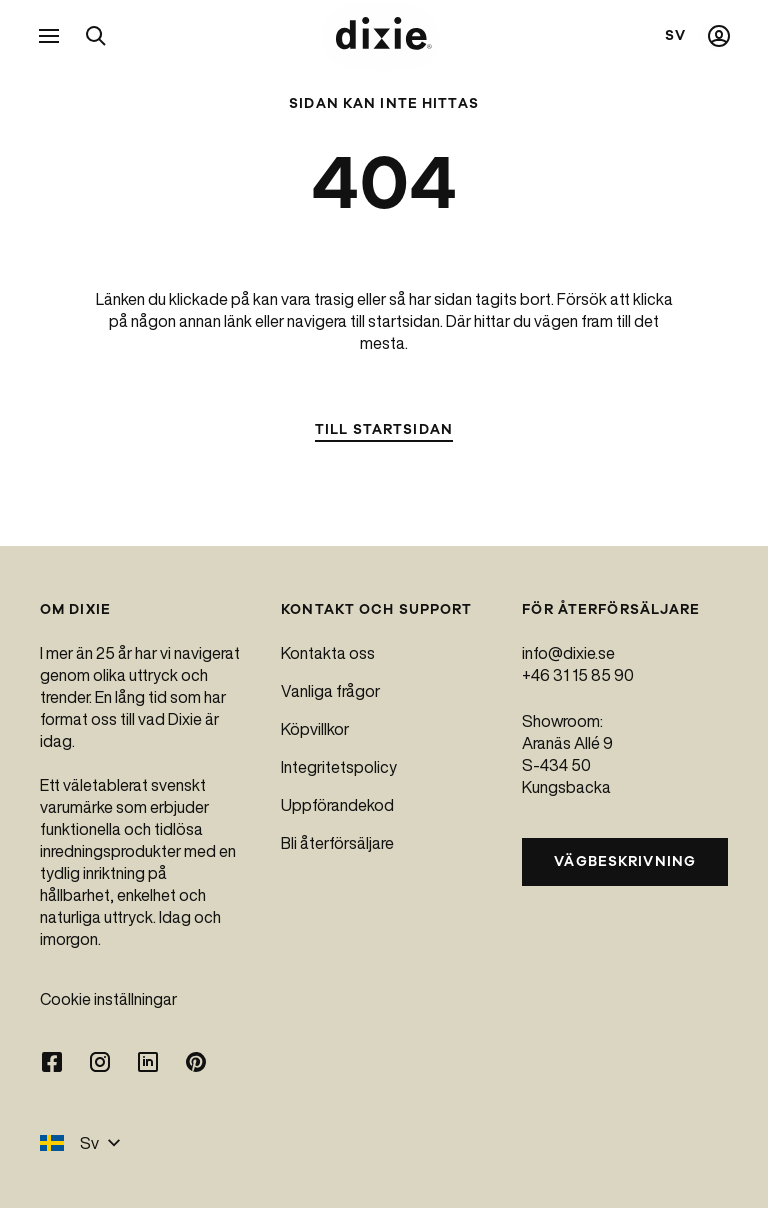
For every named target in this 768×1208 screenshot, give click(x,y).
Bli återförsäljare (337, 843)
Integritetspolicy (339, 767)
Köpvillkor (315, 729)
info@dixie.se (568, 653)
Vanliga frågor (330, 691)
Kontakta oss (328, 653)
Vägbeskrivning (625, 861)
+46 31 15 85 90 (578, 675)
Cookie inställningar (108, 999)
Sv (80, 1143)
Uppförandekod (337, 805)
